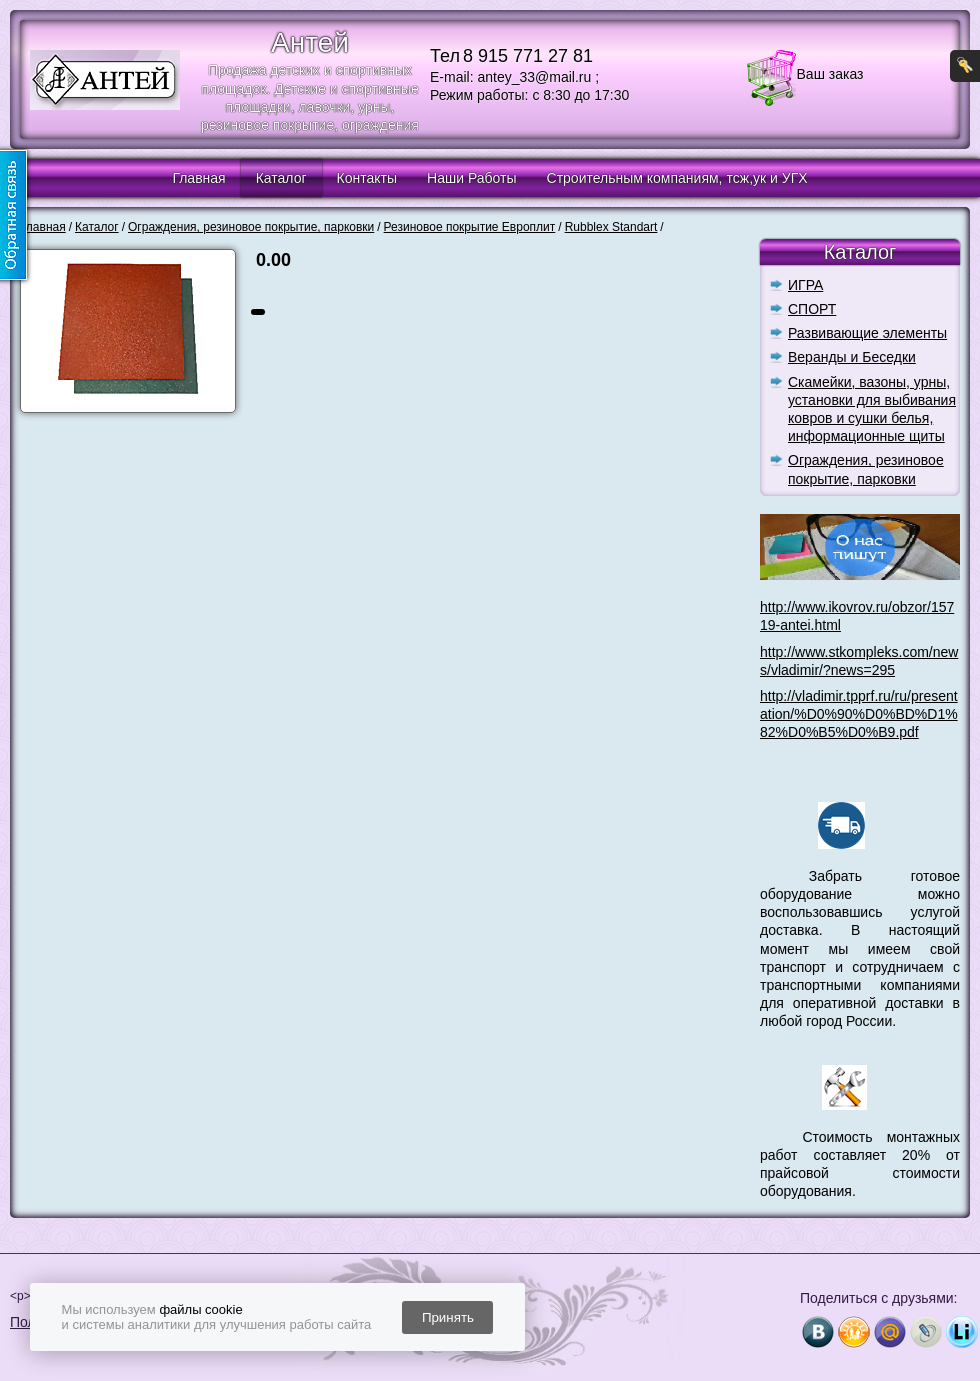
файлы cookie (200, 1309)
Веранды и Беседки (852, 357)
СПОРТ (812, 309)
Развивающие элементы (867, 333)
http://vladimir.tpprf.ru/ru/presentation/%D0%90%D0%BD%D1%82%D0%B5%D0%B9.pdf (859, 714)
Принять (448, 1317)
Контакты (367, 178)
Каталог (281, 178)
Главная (198, 178)
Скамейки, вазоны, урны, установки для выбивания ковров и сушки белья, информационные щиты (872, 409)
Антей (310, 42)
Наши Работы (471, 178)
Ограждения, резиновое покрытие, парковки (866, 469)
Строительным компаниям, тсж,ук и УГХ (677, 178)
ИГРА (805, 285)
